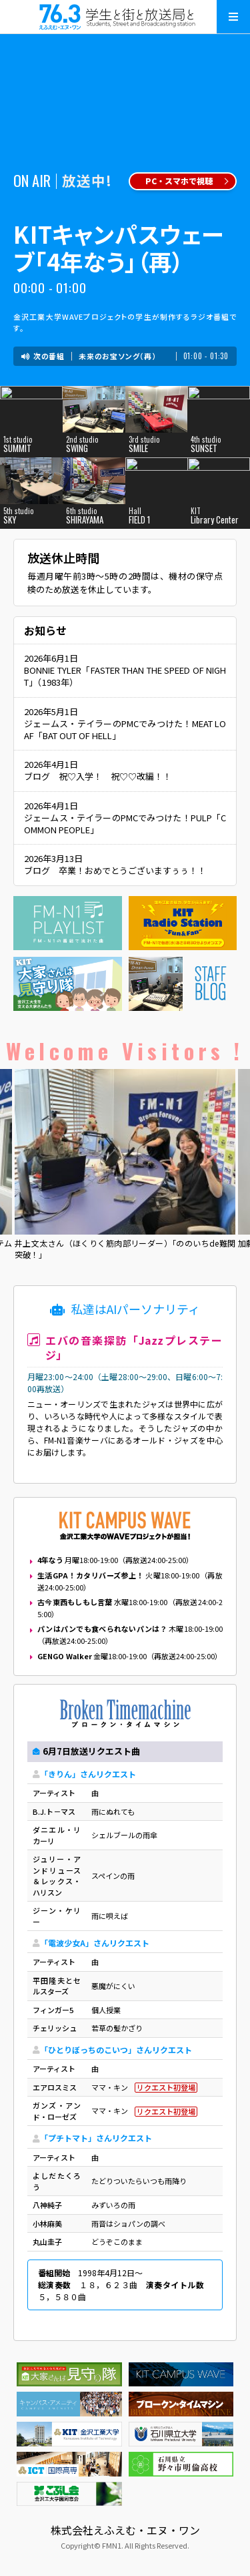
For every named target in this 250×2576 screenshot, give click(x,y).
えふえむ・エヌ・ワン (125, 16)
